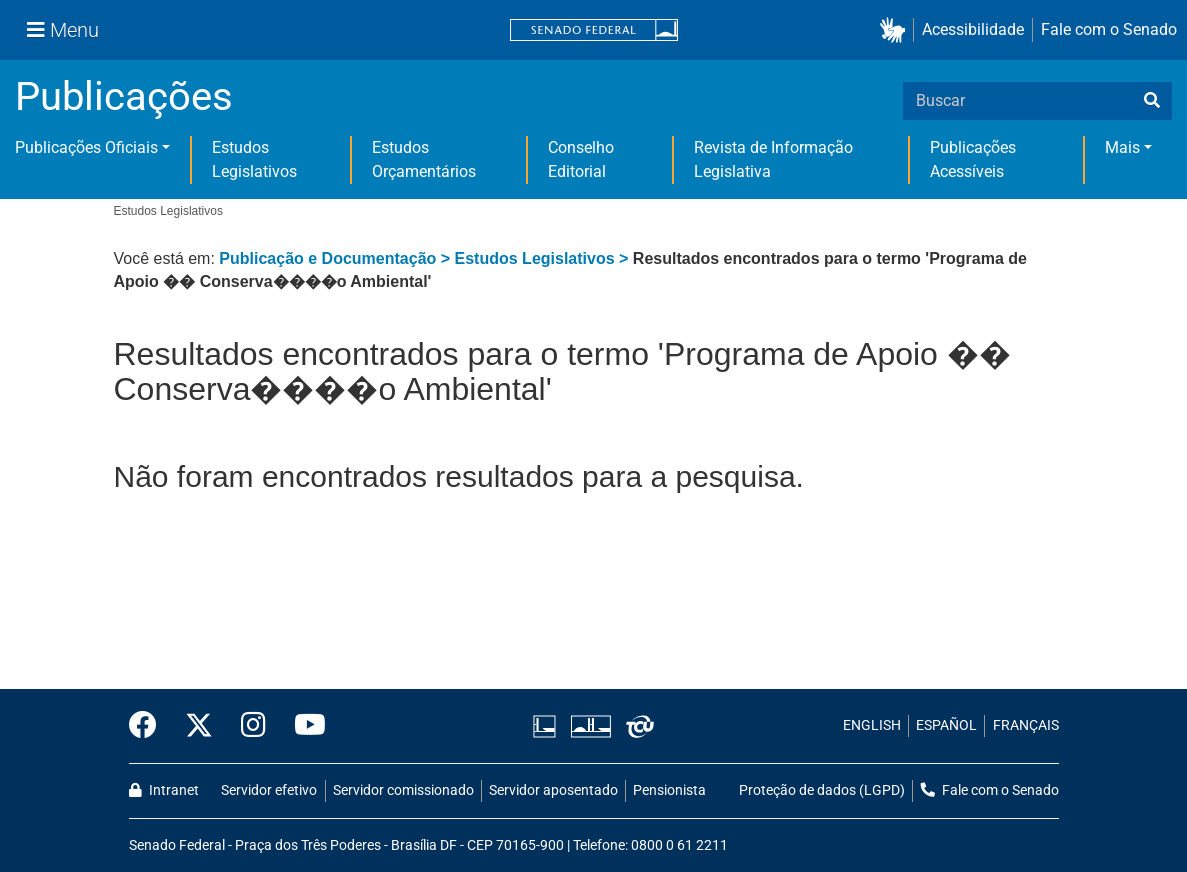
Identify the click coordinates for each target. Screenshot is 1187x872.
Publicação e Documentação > (336, 258)
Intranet (164, 790)
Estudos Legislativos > (544, 258)
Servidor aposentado (553, 790)
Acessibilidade (973, 29)
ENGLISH (872, 725)
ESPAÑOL (946, 725)
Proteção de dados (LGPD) (822, 790)
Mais (1122, 147)
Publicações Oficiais (86, 147)
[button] (896, 30)
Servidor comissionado (403, 790)
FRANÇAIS (1026, 725)
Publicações (124, 96)
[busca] (1152, 101)
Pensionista (669, 790)
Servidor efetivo (269, 790)
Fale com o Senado (1109, 29)
